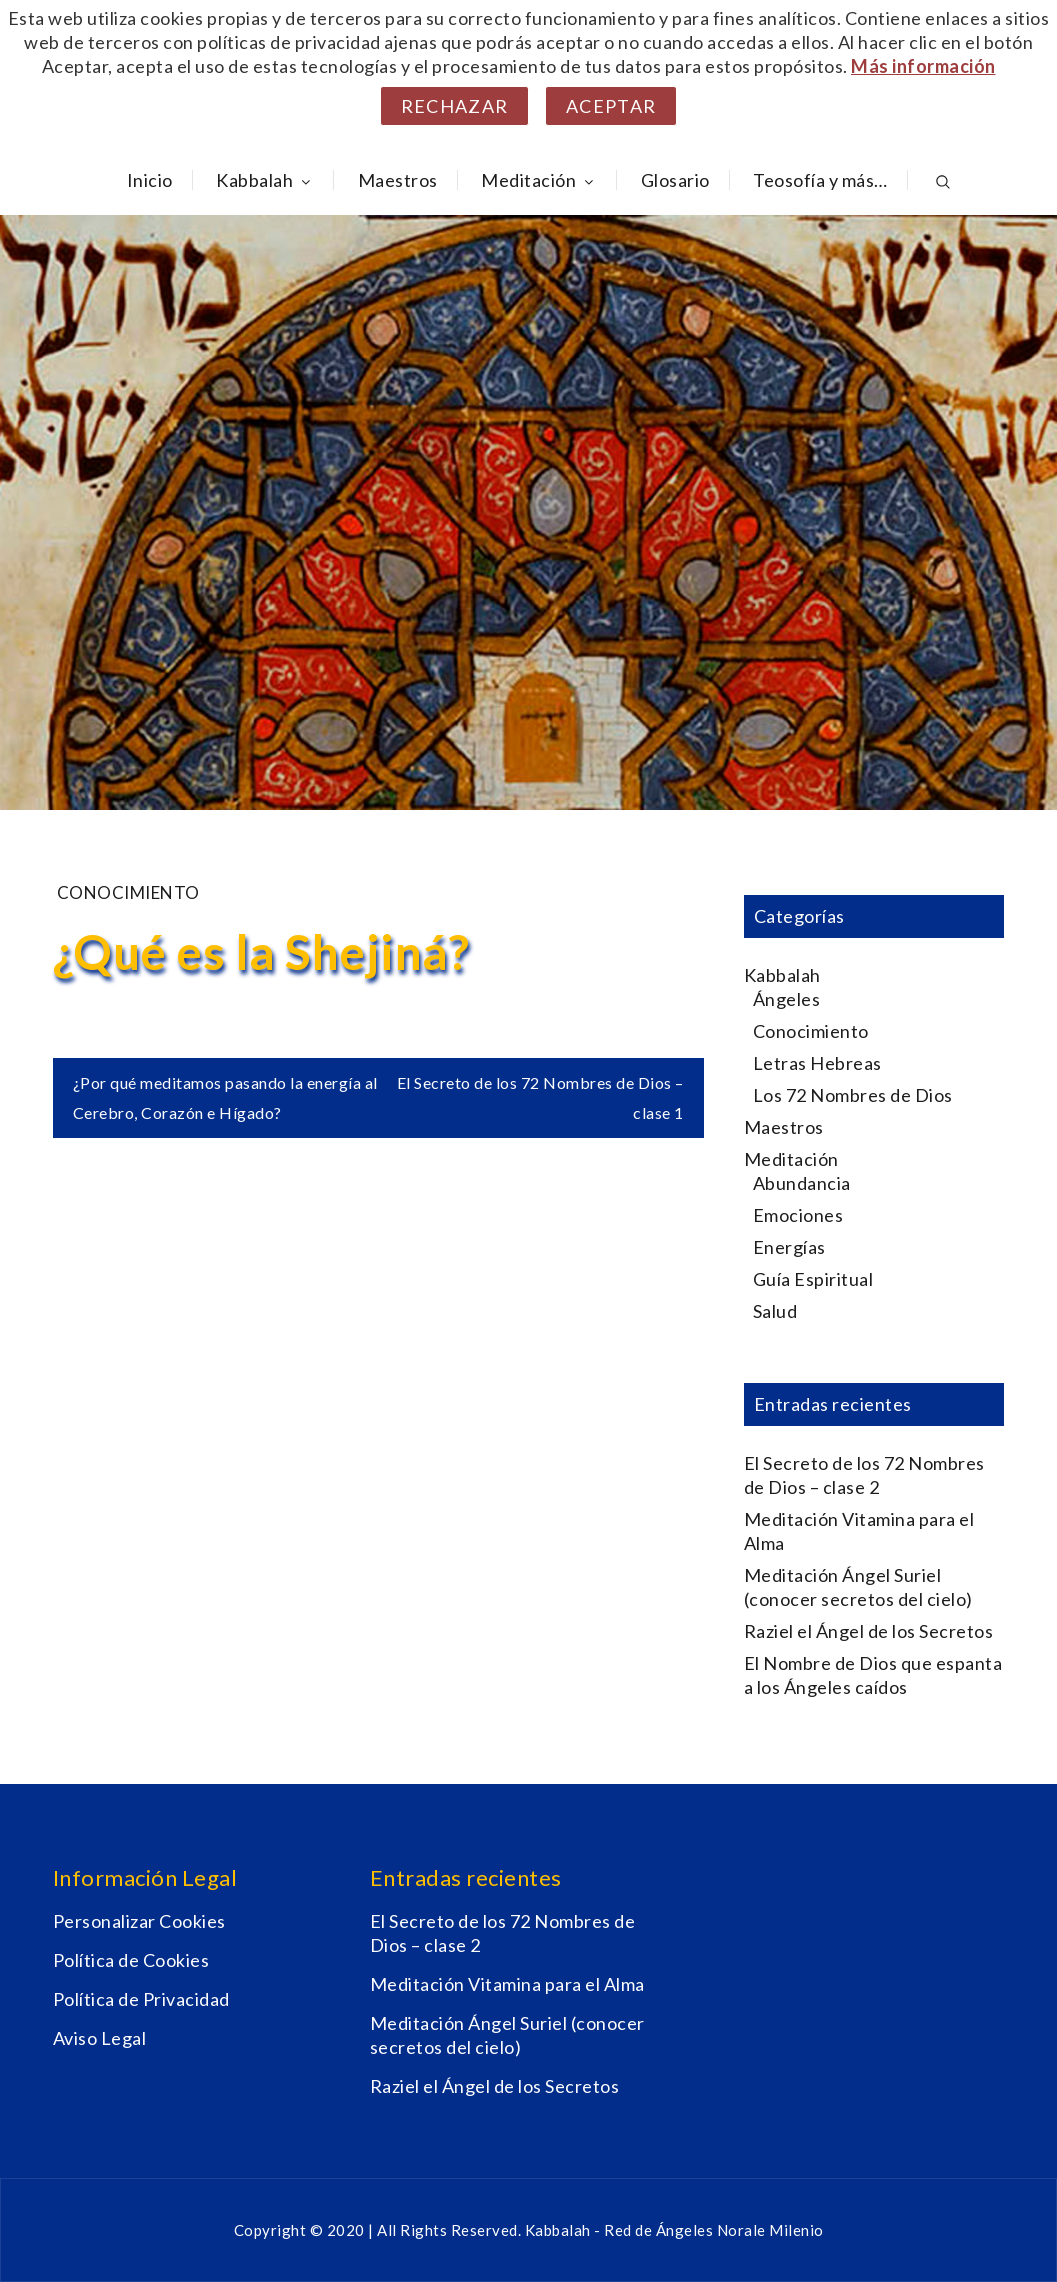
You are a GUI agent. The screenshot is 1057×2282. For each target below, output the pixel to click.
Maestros (398, 180)
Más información (923, 66)
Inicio (150, 180)
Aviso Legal (100, 2038)
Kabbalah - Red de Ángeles (621, 2230)
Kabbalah (265, 180)
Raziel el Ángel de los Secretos (869, 1631)
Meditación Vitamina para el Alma (507, 1984)
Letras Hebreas (817, 1063)
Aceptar (611, 106)
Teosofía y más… (820, 180)
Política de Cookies (131, 1960)
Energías (789, 1247)
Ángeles (787, 999)
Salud (775, 1311)
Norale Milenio (770, 2230)
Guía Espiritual (813, 1279)
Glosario (675, 180)
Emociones (798, 1215)
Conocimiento (128, 892)
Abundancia (802, 1183)
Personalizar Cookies (139, 1921)
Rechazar (455, 106)
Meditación (539, 180)
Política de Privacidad (141, 1999)
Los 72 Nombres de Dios (853, 1095)
